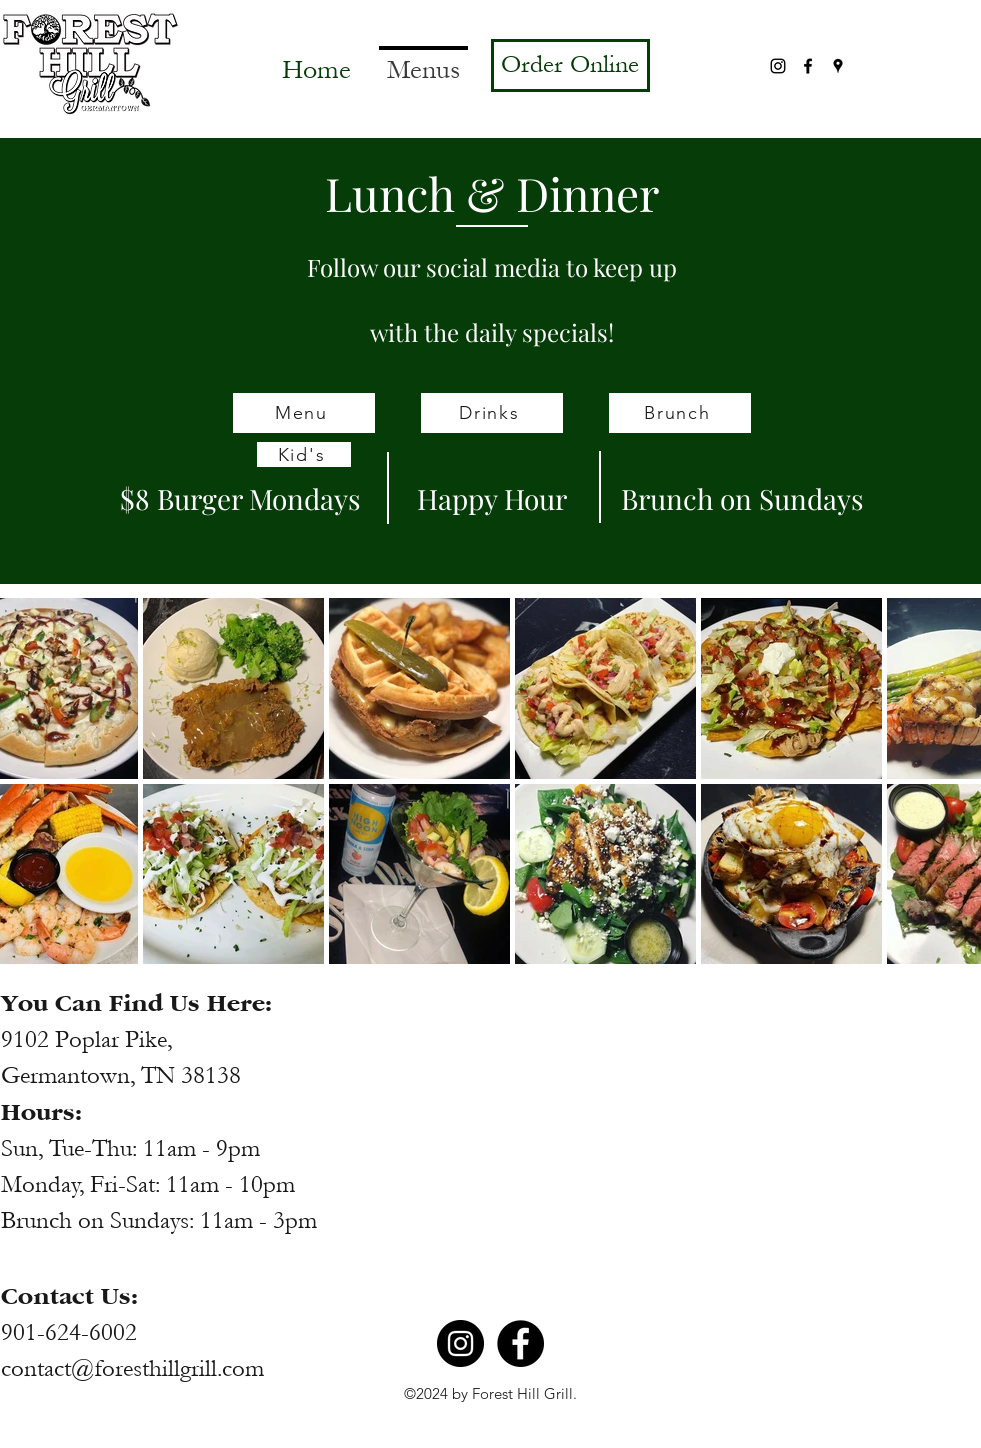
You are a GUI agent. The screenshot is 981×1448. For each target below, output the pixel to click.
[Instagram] (778, 66)
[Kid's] (304, 454)
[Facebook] (808, 66)
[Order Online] (570, 65)
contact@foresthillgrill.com (132, 1368)
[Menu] (304, 413)
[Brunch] (680, 413)
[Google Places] (838, 66)
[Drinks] (492, 413)
